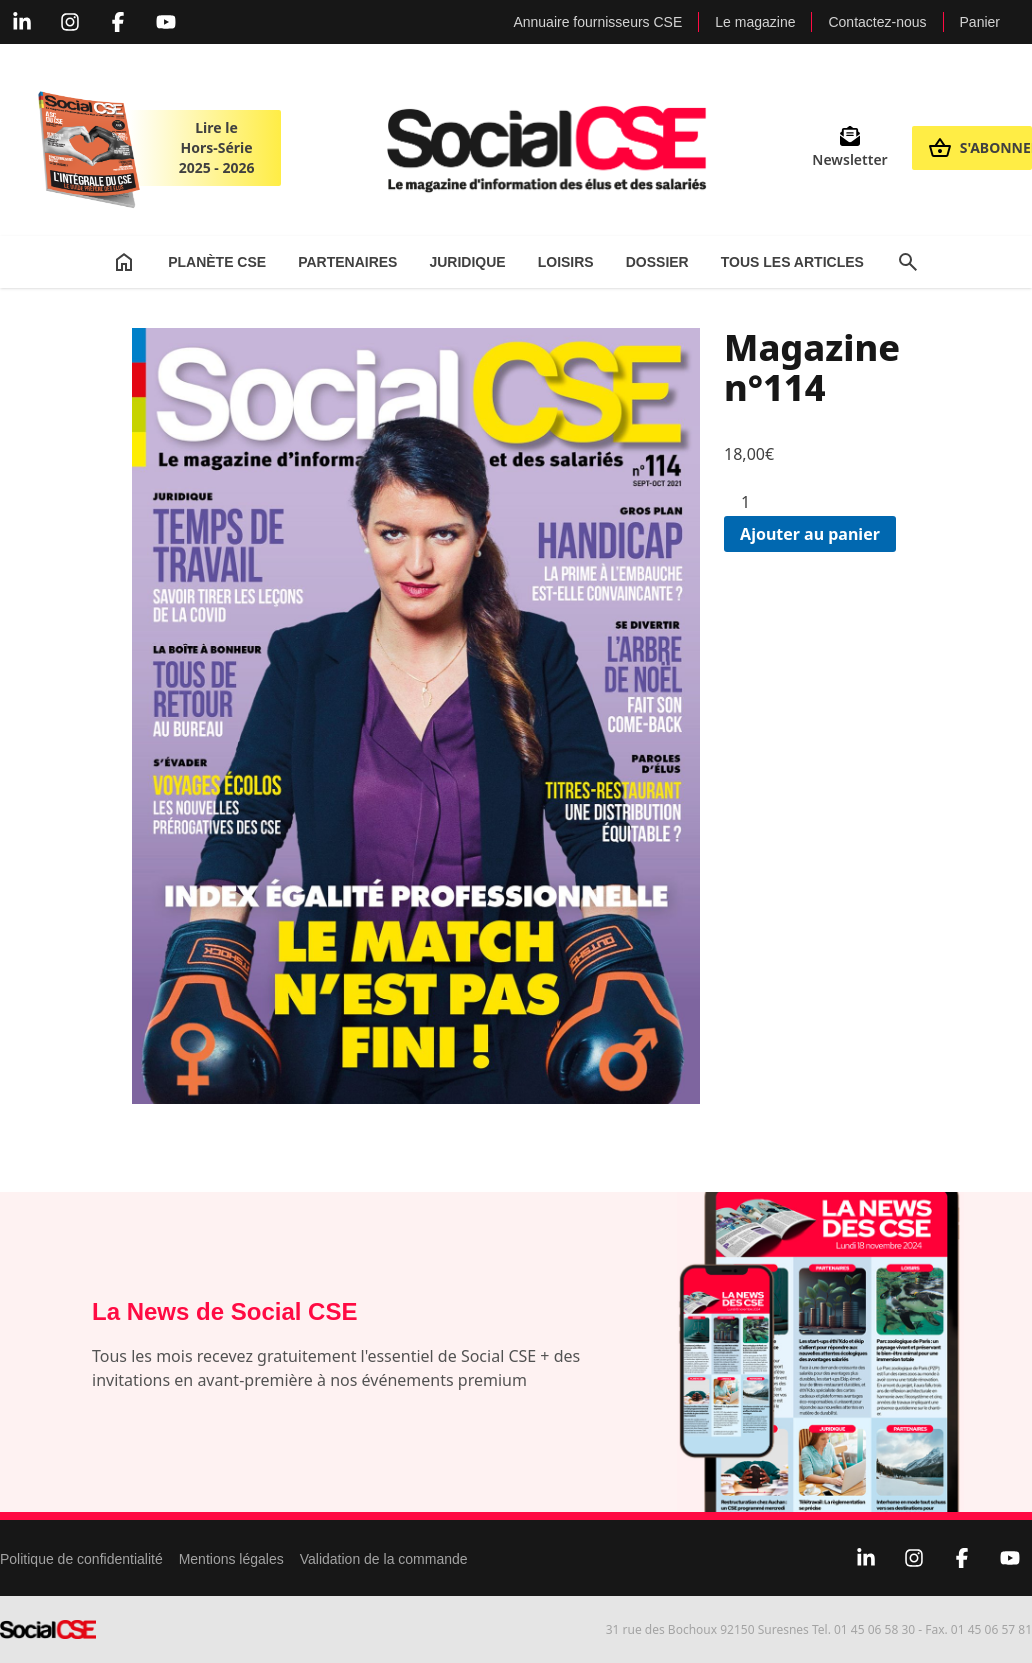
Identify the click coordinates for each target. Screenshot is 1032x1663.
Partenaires (347, 262)
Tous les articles (792, 262)
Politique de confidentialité (81, 1559)
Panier (980, 22)
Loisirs (566, 262)
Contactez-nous (877, 22)
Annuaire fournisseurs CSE (597, 22)
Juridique (467, 262)
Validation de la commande (384, 1559)
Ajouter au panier (810, 534)
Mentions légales (231, 1559)
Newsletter (849, 147)
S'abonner (980, 148)
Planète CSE (217, 262)
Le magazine (755, 22)
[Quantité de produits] (753, 502)
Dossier (657, 262)
